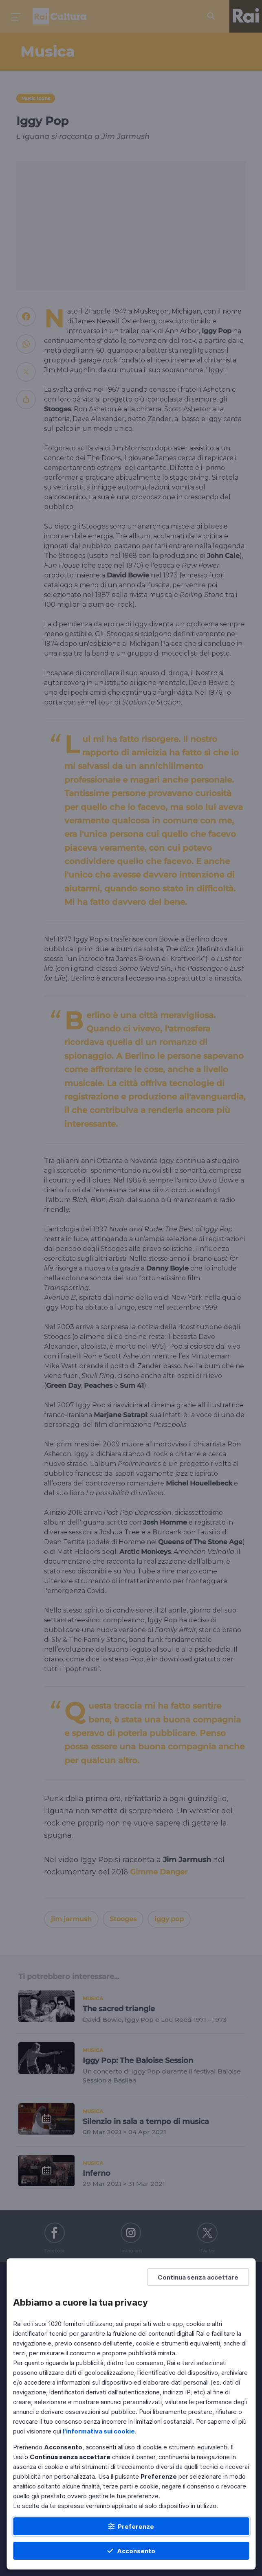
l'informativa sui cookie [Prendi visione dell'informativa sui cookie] (99, 2431)
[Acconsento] (131, 2551)
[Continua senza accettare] (198, 2277)
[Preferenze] (131, 2526)
